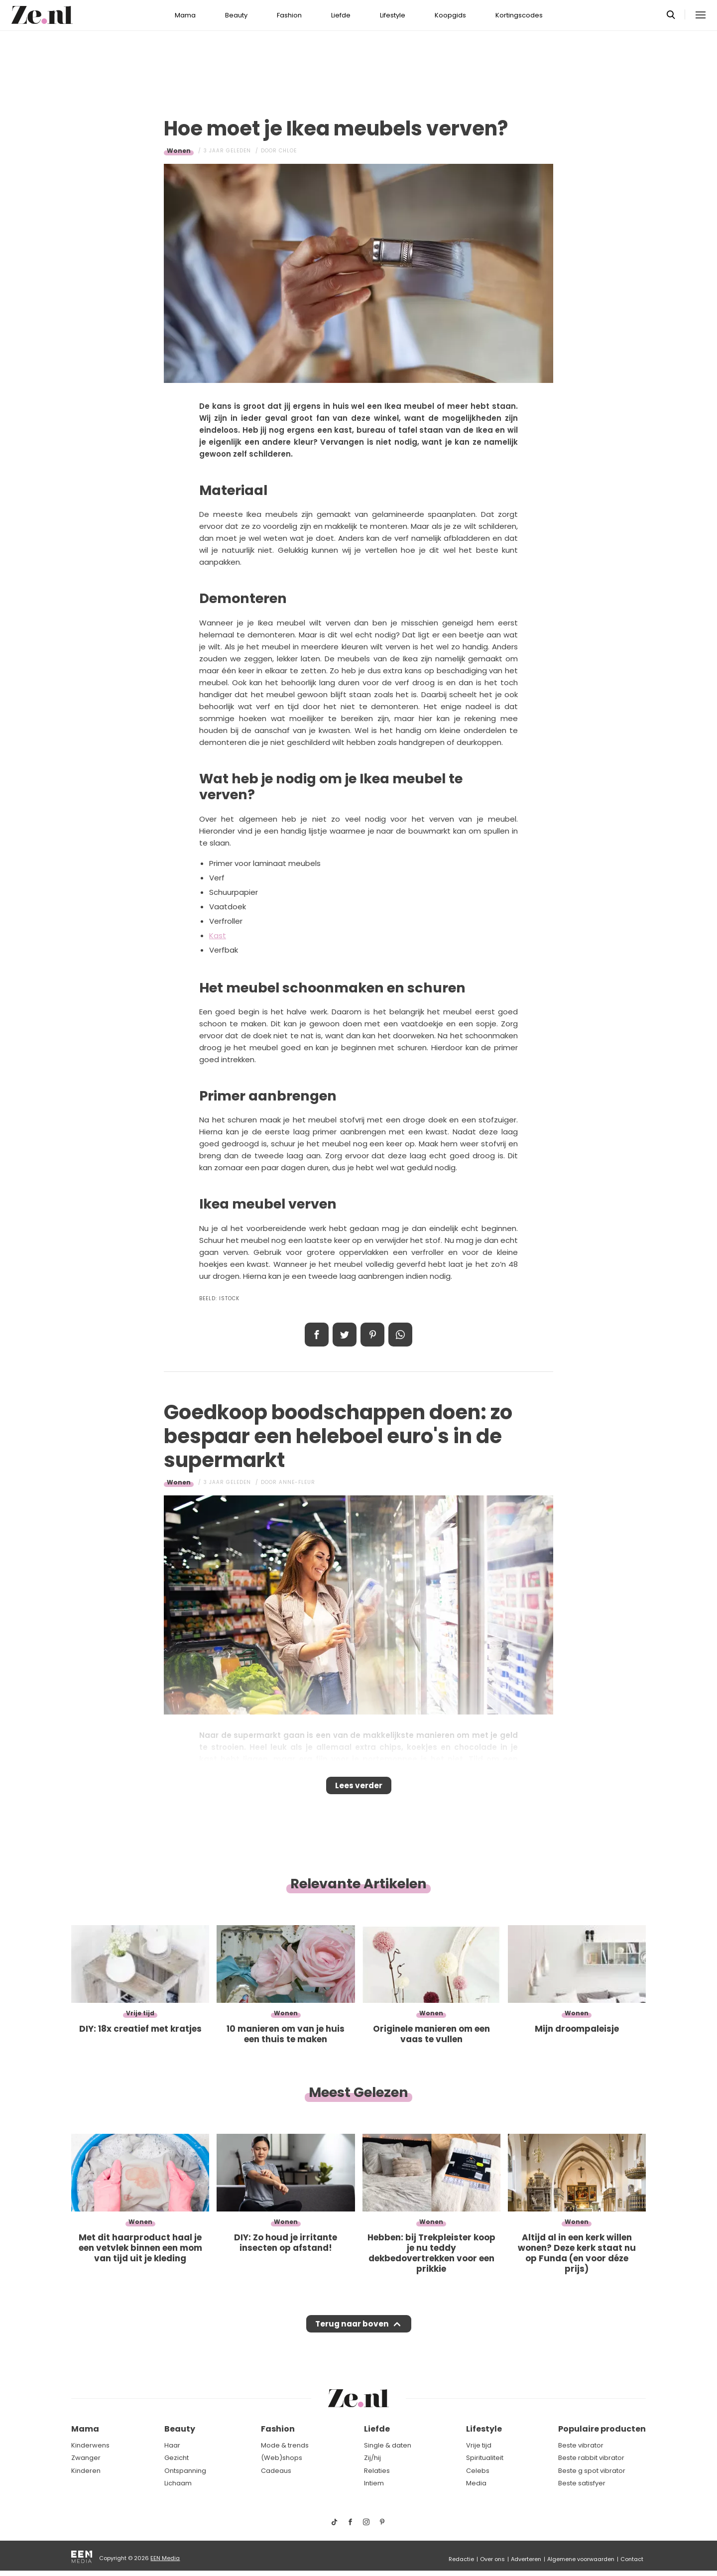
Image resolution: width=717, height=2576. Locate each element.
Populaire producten (602, 2429)
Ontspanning (185, 2470)
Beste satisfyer (581, 2483)
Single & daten (387, 2445)
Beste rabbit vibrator (591, 2458)
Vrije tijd (478, 2445)
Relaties (377, 2470)
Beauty (236, 15)
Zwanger (86, 2458)
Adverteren (526, 2559)
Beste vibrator (580, 2445)
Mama (185, 15)
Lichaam (178, 2483)
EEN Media (165, 2558)
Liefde (341, 15)
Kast (217, 935)
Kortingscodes (519, 15)
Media (476, 2483)
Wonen (179, 150)
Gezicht (176, 2458)
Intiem (374, 2483)
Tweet (345, 1335)
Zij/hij (372, 2458)
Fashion (289, 15)
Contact (631, 2559)
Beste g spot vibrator (591, 2470)
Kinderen (86, 2470)
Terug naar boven (351, 2333)
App (400, 1335)
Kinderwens (90, 2445)
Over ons (492, 2559)
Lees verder (359, 1789)
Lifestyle (392, 15)
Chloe (288, 150)
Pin (372, 1335)
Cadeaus (276, 2470)
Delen (317, 1335)
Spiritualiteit (484, 2458)
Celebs (477, 2470)
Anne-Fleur (297, 1482)
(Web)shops (281, 2458)
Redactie (461, 2559)
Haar (172, 2445)
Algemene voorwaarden (580, 2559)
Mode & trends (285, 2445)
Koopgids (450, 15)
